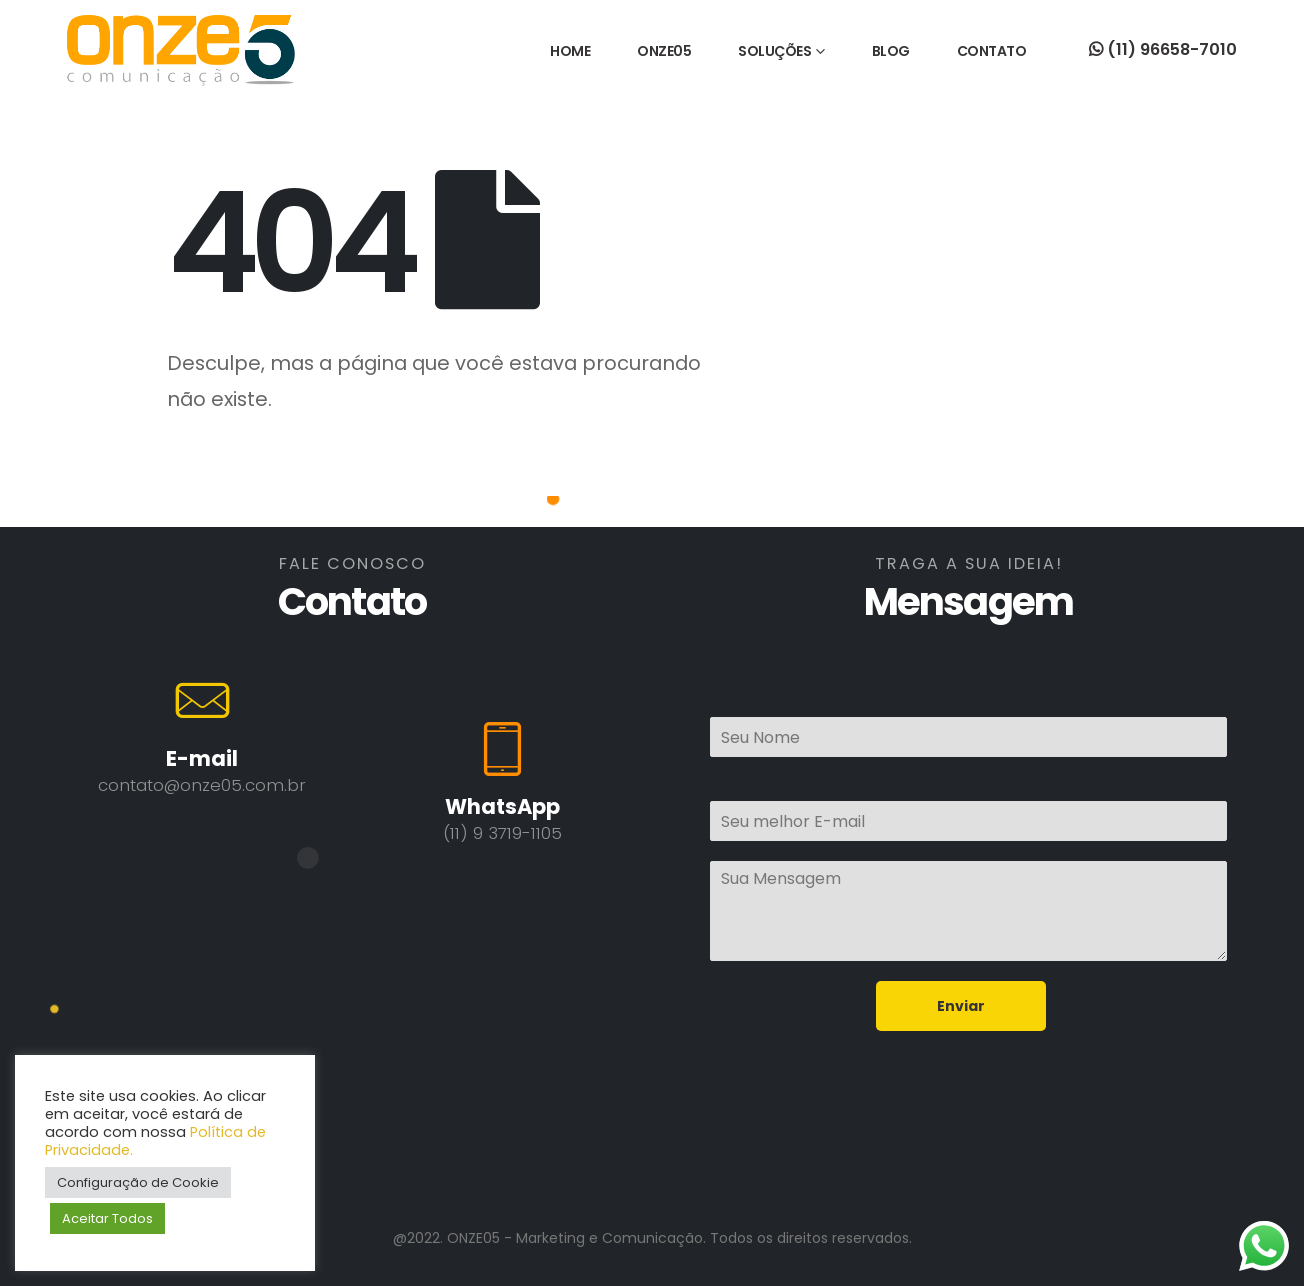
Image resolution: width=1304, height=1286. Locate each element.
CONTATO (992, 51)
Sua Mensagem (968, 911)
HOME (570, 51)
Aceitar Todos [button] (107, 1218)
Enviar (961, 1006)
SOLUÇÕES (774, 51)
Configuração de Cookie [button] (138, 1182)
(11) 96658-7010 (1163, 49)
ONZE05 (664, 51)
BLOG (891, 51)
